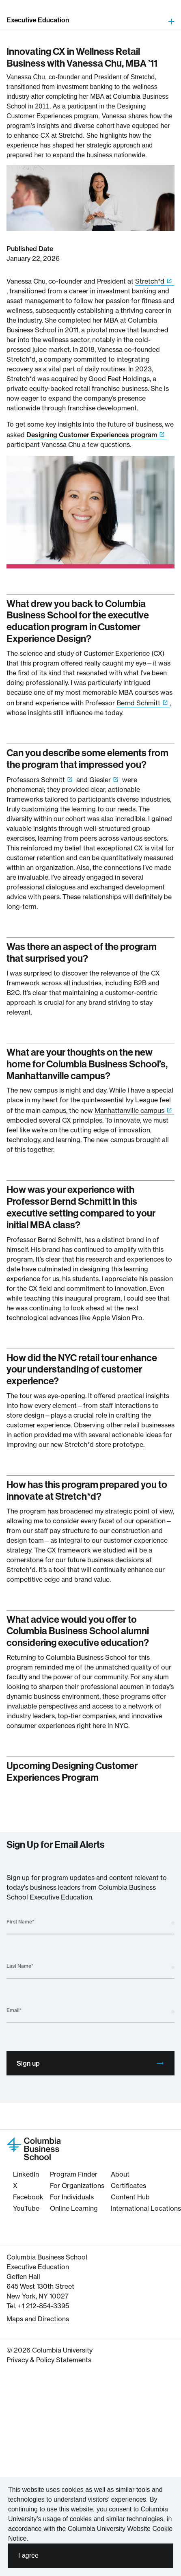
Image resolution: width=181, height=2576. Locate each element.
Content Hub (130, 2197)
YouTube (26, 2208)
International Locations (146, 2208)
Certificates (128, 2185)
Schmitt (53, 780)
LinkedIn (26, 2174)
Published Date (29, 249)
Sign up (90, 2063)
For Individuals (72, 2197)
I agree (28, 2555)
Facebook (28, 2197)
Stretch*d (149, 281)
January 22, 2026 (33, 258)
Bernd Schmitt (138, 703)
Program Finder (73, 2174)
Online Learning (74, 2208)
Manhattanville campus (129, 1110)
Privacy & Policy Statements (48, 2360)
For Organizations (77, 2185)
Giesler (100, 780)
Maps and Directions (37, 2319)
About (120, 2174)
